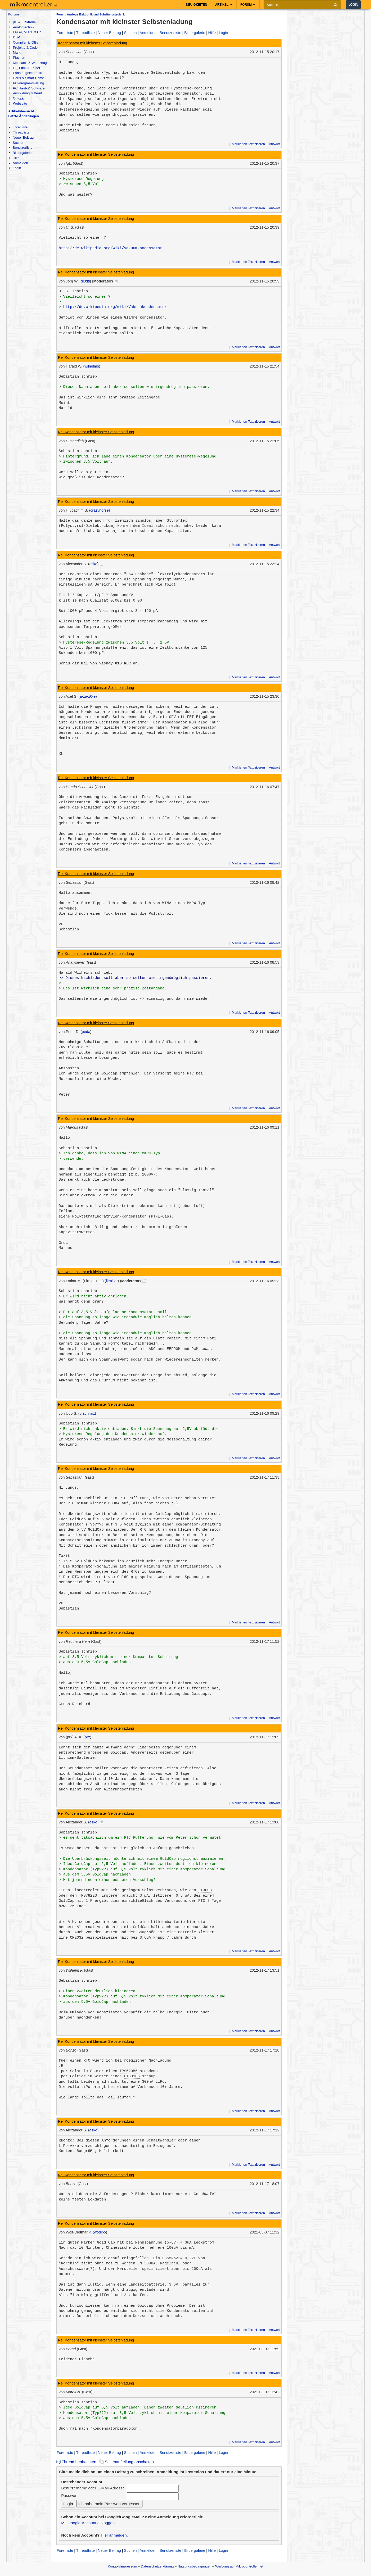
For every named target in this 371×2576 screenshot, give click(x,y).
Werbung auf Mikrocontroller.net (239, 2566)
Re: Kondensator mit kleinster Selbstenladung (96, 154)
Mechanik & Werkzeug (28, 63)
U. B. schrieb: (74, 291)
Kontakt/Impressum (122, 2566)
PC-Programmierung (26, 83)
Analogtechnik (21, 27)
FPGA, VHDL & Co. (25, 32)
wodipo (100, 2232)
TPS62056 (129, 2071)
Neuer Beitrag (23, 137)
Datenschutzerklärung (157, 2566)
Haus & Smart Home (26, 78)
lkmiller (111, 1281)
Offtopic (16, 98)
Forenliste (20, 127)
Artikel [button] (223, 4)
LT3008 (205, 1890)
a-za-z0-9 (88, 696)
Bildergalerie (22, 153)
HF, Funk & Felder (24, 68)
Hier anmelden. (114, 2535)
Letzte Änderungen (23, 116)
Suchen (18, 143)
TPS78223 (88, 1895)
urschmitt (87, 1413)
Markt (15, 52)
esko (93, 564)
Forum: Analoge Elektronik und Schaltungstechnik (90, 14)
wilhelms (92, 366)
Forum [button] (248, 4)
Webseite (18, 103)
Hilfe (16, 158)
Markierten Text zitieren (248, 144)
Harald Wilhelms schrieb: (86, 972)
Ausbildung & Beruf (25, 93)
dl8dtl (85, 281)
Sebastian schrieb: (79, 173)
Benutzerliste (22, 147)
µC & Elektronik (22, 22)
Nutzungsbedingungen (195, 2566)
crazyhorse (99, 510)
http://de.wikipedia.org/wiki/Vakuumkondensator (110, 248)
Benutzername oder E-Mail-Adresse (92, 2488)
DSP (14, 37)
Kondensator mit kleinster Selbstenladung (92, 43)
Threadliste (21, 132)
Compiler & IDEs (23, 42)
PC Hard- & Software (27, 88)
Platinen (17, 58)
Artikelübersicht (21, 111)
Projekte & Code (23, 47)
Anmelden (20, 163)
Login (353, 4)
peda (86, 1032)
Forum (13, 14)
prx (87, 1737)
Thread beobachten (76, 2462)
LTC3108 (132, 2076)
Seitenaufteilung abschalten (126, 2462)
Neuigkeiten (196, 4)
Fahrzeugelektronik (25, 73)
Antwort (274, 144)
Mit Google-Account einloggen (88, 2523)
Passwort (69, 2495)
